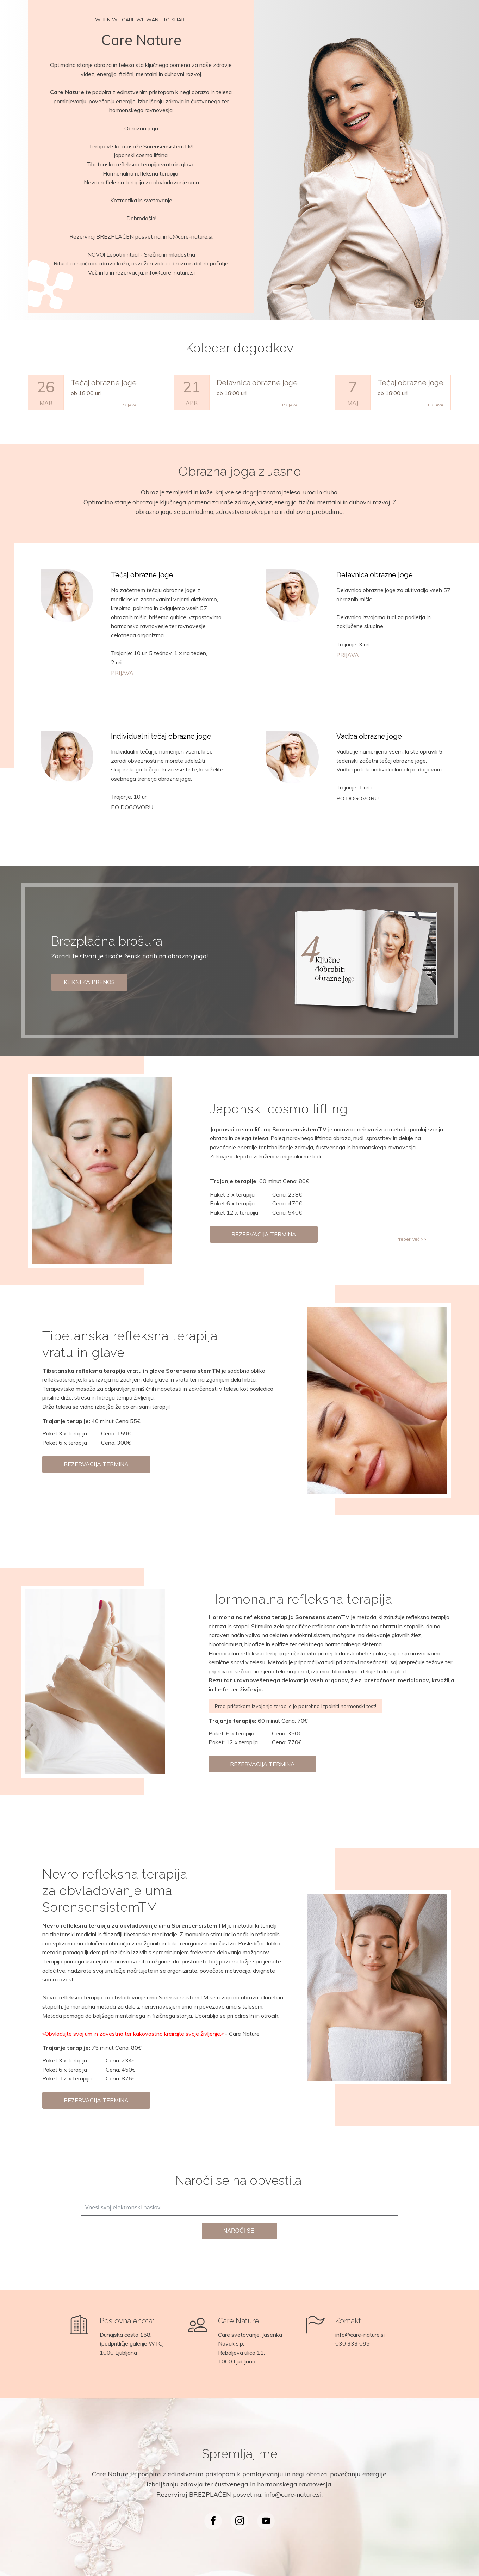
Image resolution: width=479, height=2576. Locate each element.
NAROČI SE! (239, 2231)
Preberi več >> (411, 1239)
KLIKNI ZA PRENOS (89, 981)
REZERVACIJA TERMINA (263, 1234)
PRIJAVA (129, 404)
